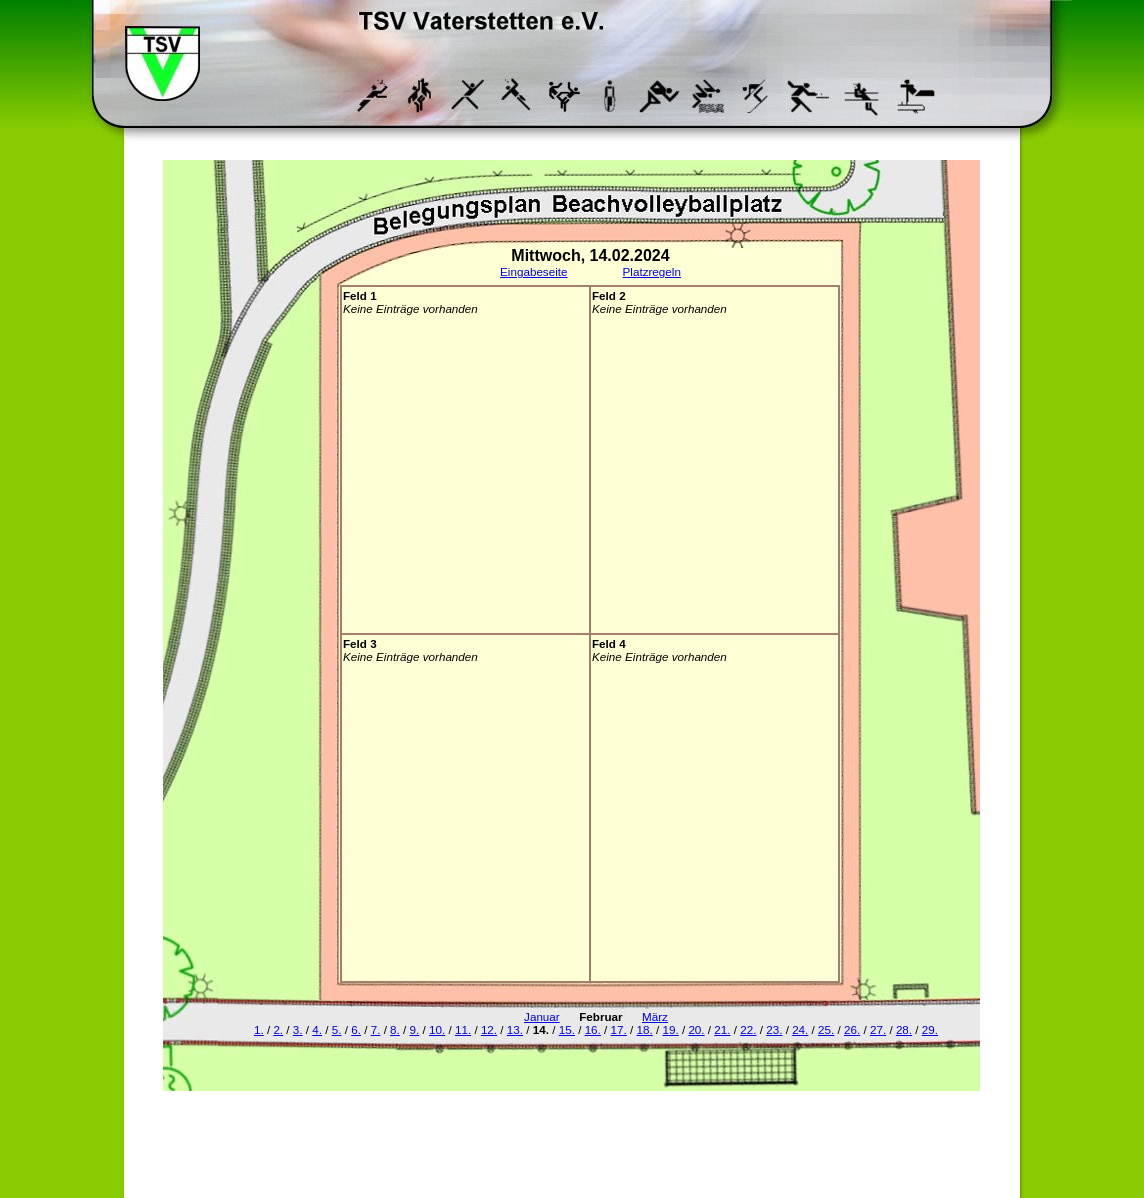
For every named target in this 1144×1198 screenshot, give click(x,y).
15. (567, 1029)
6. (356, 1029)
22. (748, 1029)
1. (259, 1029)
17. (619, 1029)
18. (645, 1029)
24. (800, 1029)
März (655, 1016)
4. (317, 1029)
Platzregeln (652, 271)
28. (904, 1029)
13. (515, 1029)
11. (463, 1029)
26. (852, 1029)
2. (278, 1029)
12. (489, 1029)
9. (415, 1029)
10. (437, 1029)
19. (670, 1029)
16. (593, 1029)
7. (376, 1029)
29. (930, 1029)
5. (337, 1029)
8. (395, 1029)
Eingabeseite (533, 271)
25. (826, 1029)
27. (878, 1029)
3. (298, 1029)
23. (774, 1029)
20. (696, 1029)
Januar (542, 1016)
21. (722, 1029)
